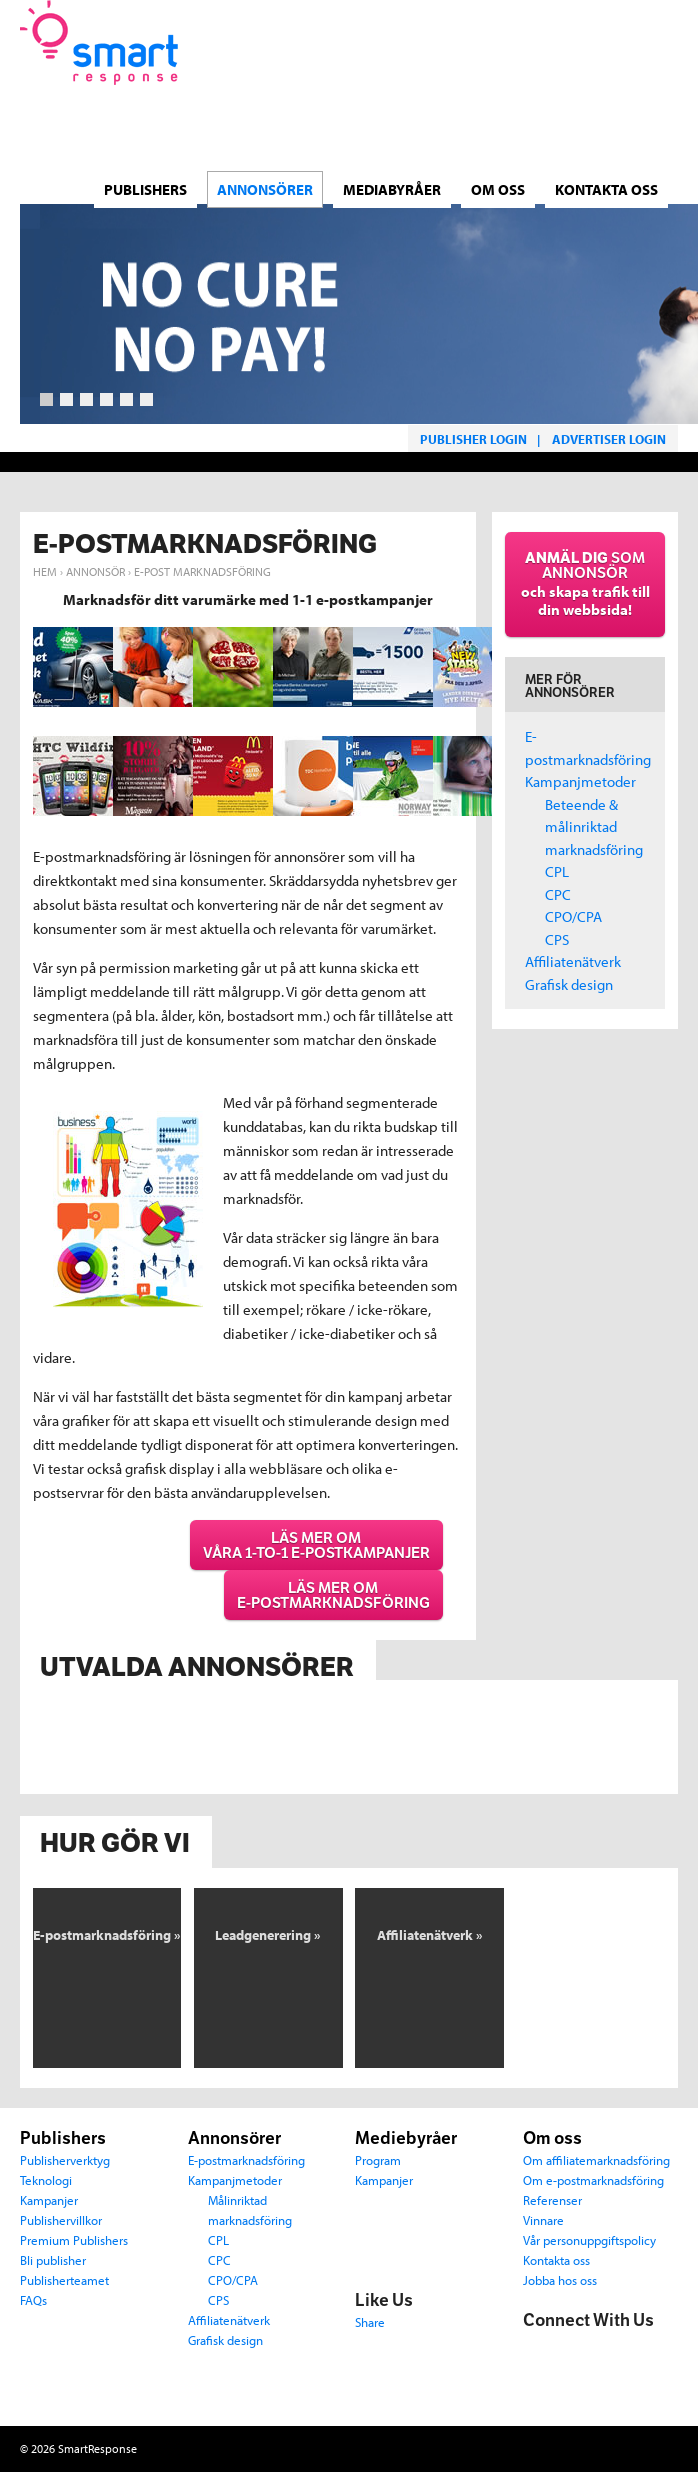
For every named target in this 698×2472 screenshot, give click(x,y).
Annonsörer (234, 2138)
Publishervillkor (61, 2219)
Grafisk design (569, 984)
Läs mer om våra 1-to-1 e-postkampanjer (316, 1545)
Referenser (552, 2199)
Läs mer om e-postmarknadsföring (333, 1595)
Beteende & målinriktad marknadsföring (594, 827)
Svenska (581, 129)
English (668, 129)
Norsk (610, 129)
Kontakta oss (606, 179)
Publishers (145, 179)
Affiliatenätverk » (430, 1935)
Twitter (581, 2353)
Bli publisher (53, 2259)
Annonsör (95, 571)
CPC (558, 894)
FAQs (33, 2299)
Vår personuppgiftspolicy (589, 2239)
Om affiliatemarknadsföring (596, 2159)
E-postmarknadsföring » (107, 1935)
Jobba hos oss (560, 2279)
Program (378, 2159)
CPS (557, 939)
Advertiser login (609, 439)
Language (519, 118)
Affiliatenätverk (573, 961)
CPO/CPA (573, 916)
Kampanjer (49, 2199)
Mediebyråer (406, 2138)
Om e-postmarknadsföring (593, 2179)
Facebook (539, 2353)
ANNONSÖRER (265, 179)
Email (539, 2390)
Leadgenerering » (268, 1935)
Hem (45, 571)
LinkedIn (623, 2353)
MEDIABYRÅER (392, 179)
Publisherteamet (64, 2279)
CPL (557, 871)
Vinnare (543, 2219)
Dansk (552, 129)
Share (370, 2321)
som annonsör (585, 583)
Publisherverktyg (65, 2159)
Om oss (498, 179)
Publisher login (473, 439)
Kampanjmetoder (580, 781)
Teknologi (46, 2179)
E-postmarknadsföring (246, 2159)
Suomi (639, 129)
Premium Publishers (74, 2239)
